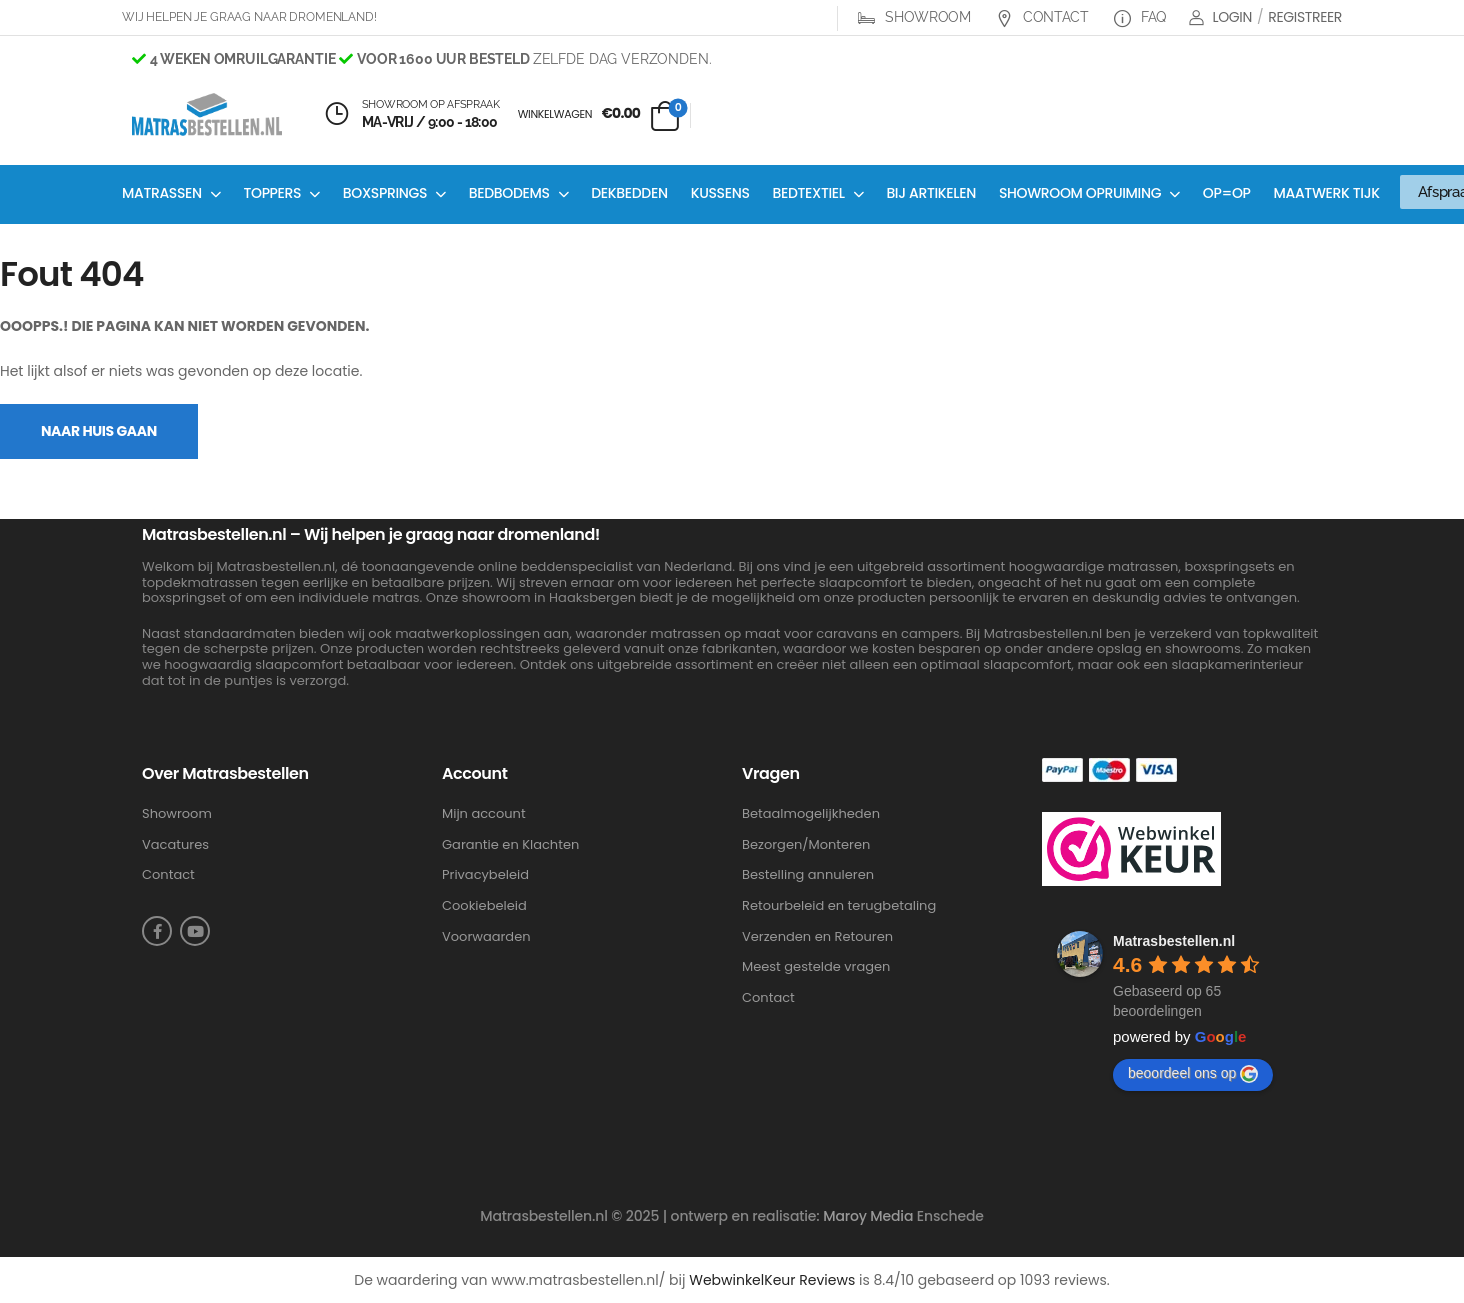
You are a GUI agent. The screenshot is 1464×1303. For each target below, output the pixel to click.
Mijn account (484, 814)
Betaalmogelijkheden (811, 814)
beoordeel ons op (1193, 1074)
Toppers (272, 193)
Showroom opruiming (1080, 193)
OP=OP (1227, 193)
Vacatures (175, 845)
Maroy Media (868, 1216)
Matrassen (162, 193)
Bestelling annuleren (808, 875)
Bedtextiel (809, 193)
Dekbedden (629, 193)
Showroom (914, 17)
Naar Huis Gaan (99, 431)
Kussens (720, 193)
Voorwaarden (486, 937)
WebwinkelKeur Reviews (772, 1280)
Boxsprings (385, 193)
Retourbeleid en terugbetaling (839, 906)
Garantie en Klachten (510, 845)
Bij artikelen (931, 193)
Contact (1042, 17)
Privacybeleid (485, 875)
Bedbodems (509, 193)
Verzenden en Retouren (817, 937)
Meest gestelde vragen (816, 967)
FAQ (1140, 17)
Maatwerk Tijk (1327, 193)
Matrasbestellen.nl (1174, 941)
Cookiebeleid (484, 906)
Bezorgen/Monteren (806, 845)
